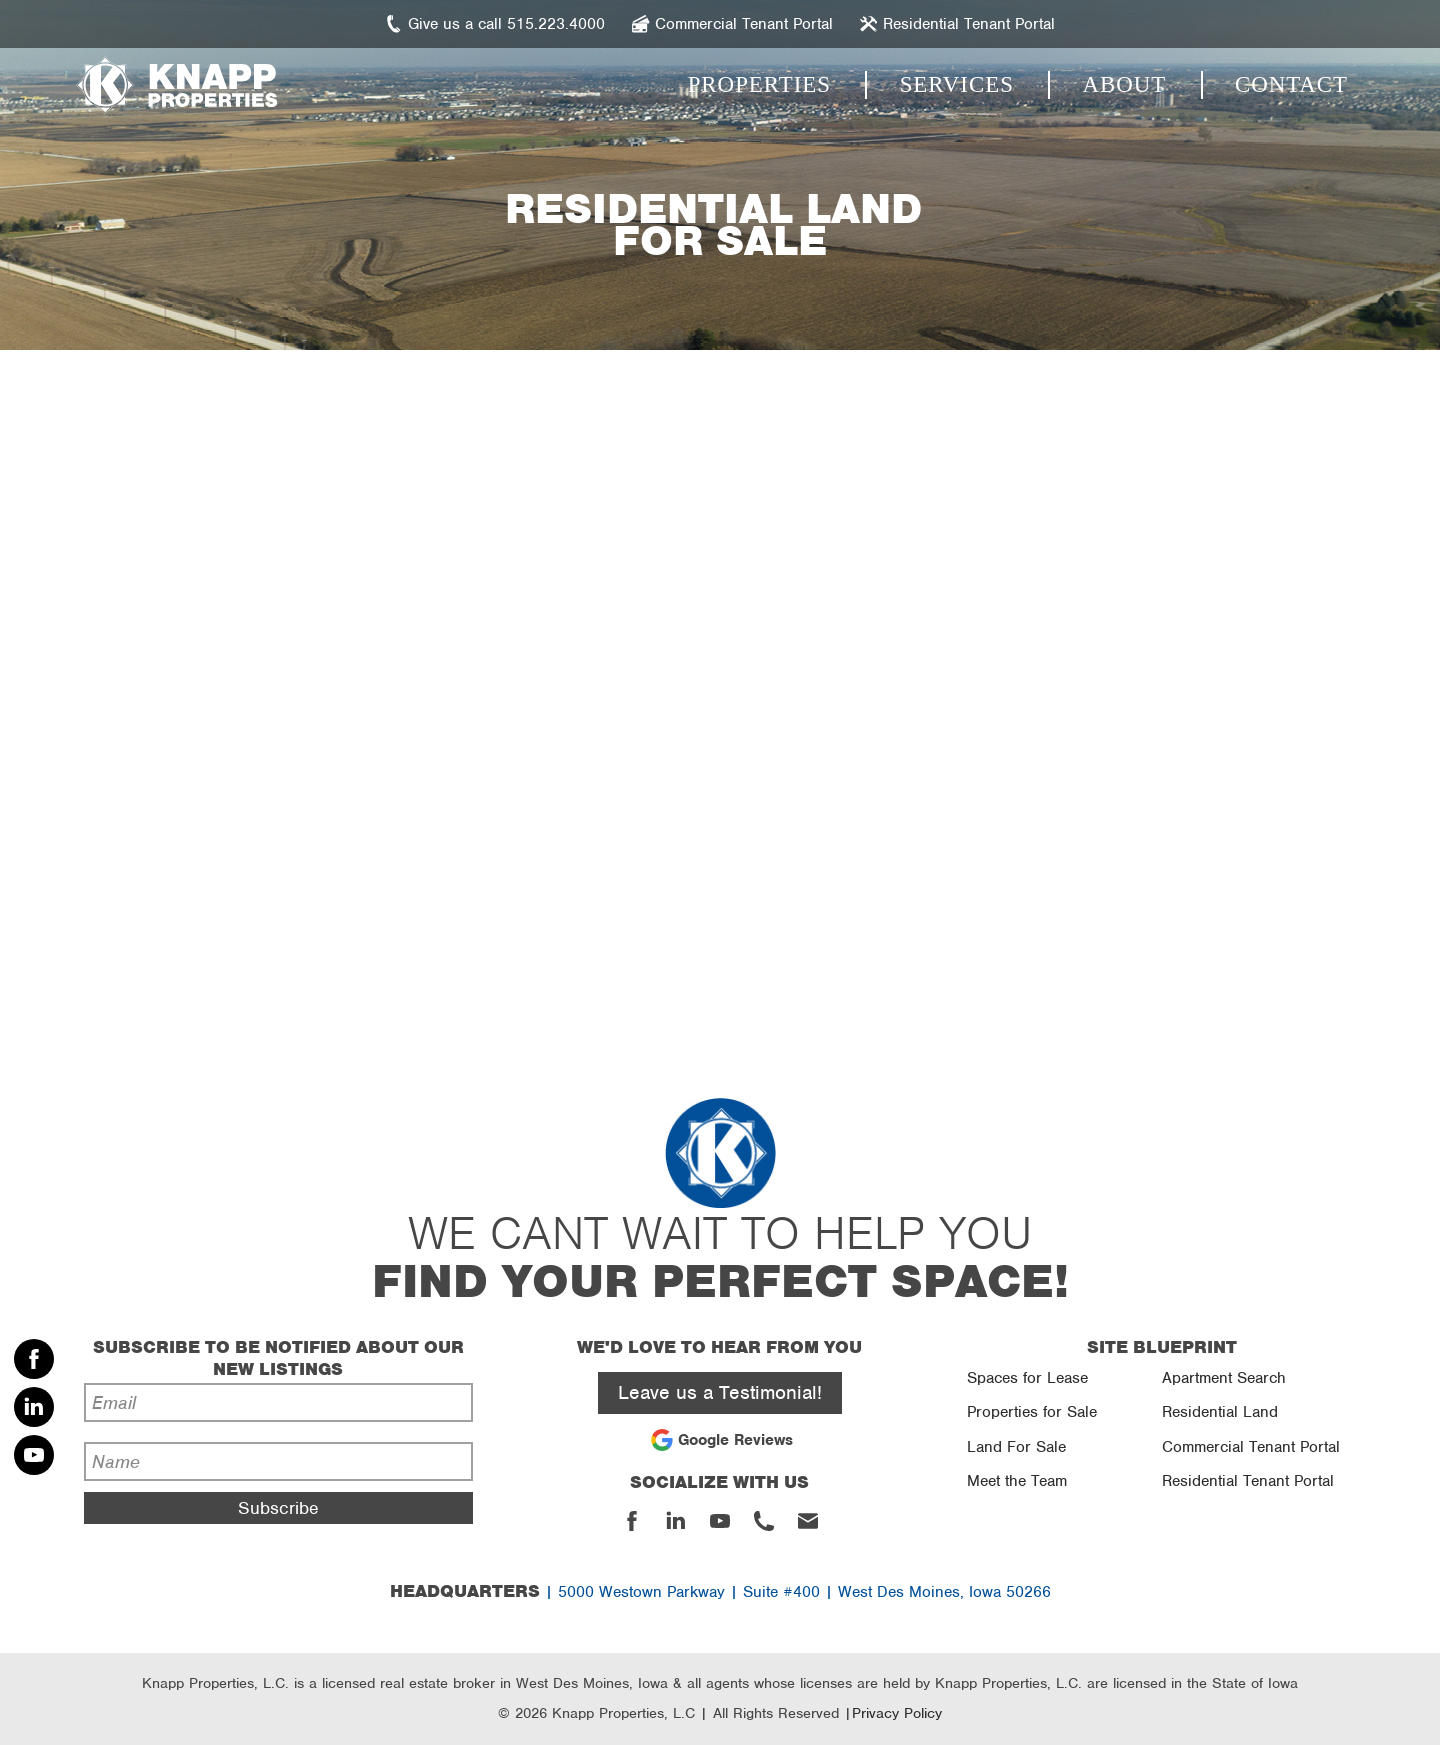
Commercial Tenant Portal (1251, 1447)
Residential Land (1220, 1412)
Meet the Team (1017, 1481)
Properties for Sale (1032, 1412)
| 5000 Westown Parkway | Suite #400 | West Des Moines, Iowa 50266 (720, 1592)
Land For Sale (1016, 1447)
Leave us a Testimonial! (720, 1392)
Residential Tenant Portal (1248, 1481)
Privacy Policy (897, 1713)
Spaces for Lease (1027, 1378)
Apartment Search (1224, 1378)
